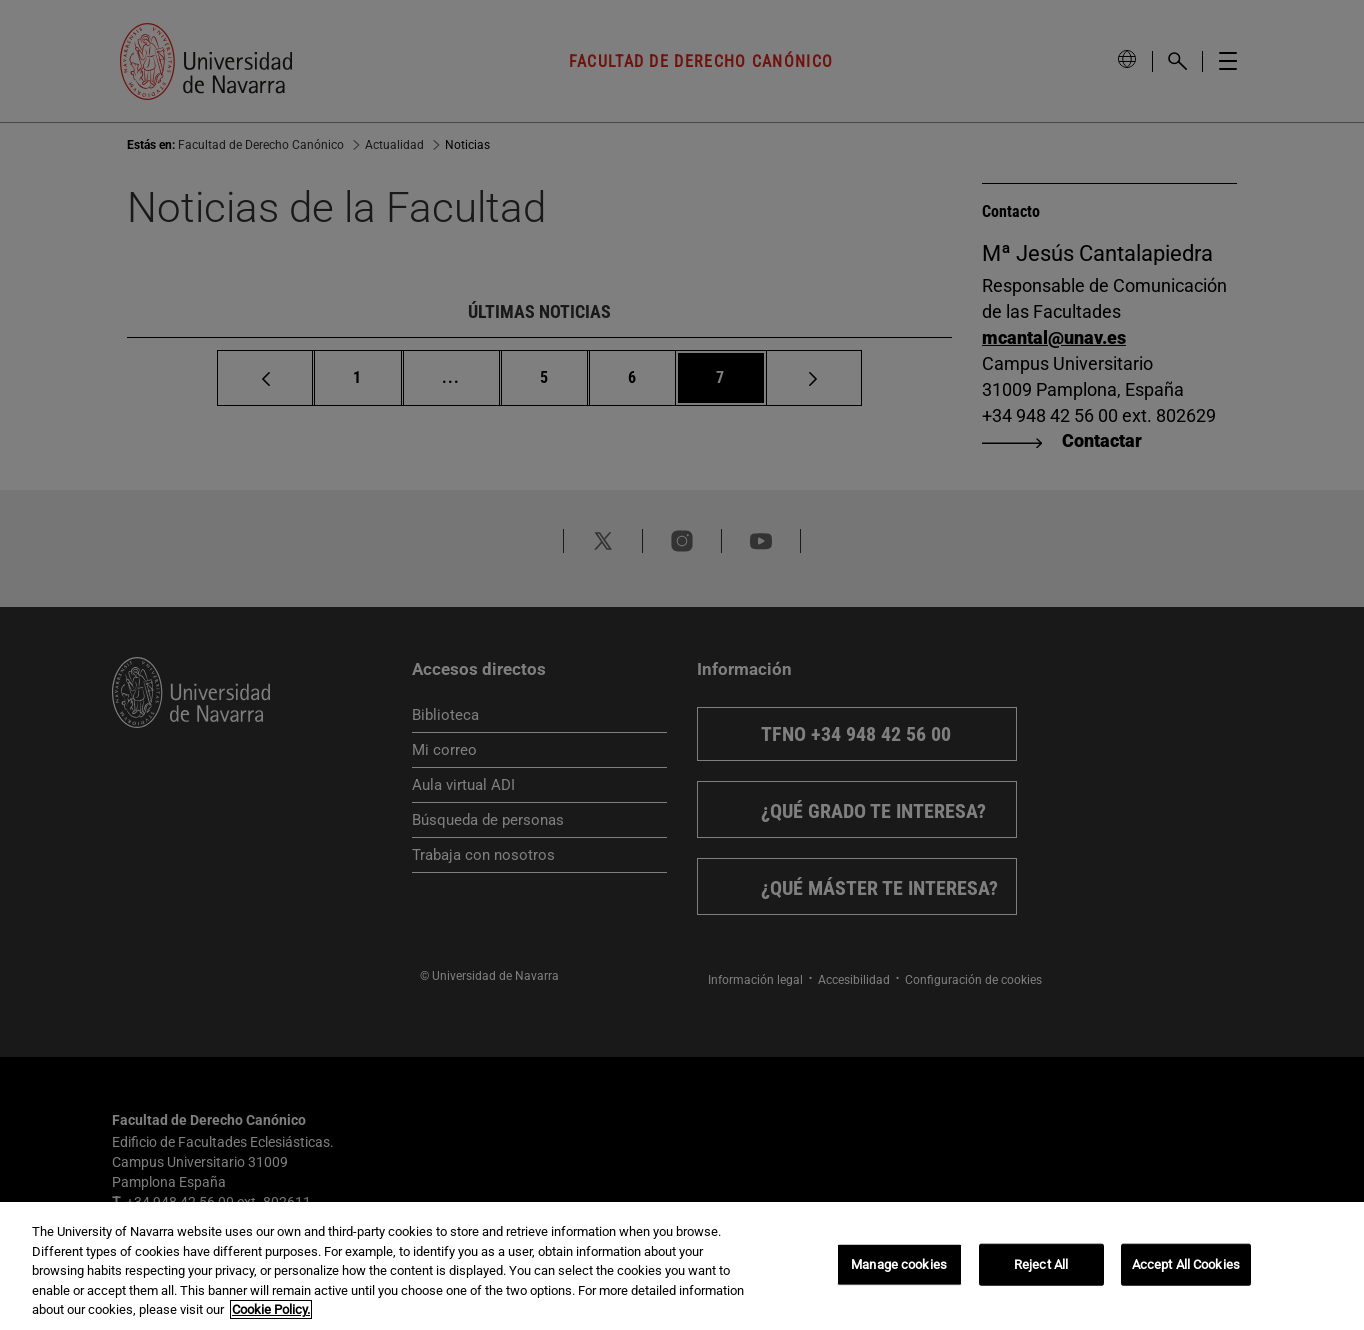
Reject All (1041, 1264)
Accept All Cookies (1186, 1264)
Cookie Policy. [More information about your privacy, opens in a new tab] (271, 1309)
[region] (682, 1266)
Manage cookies (899, 1264)
